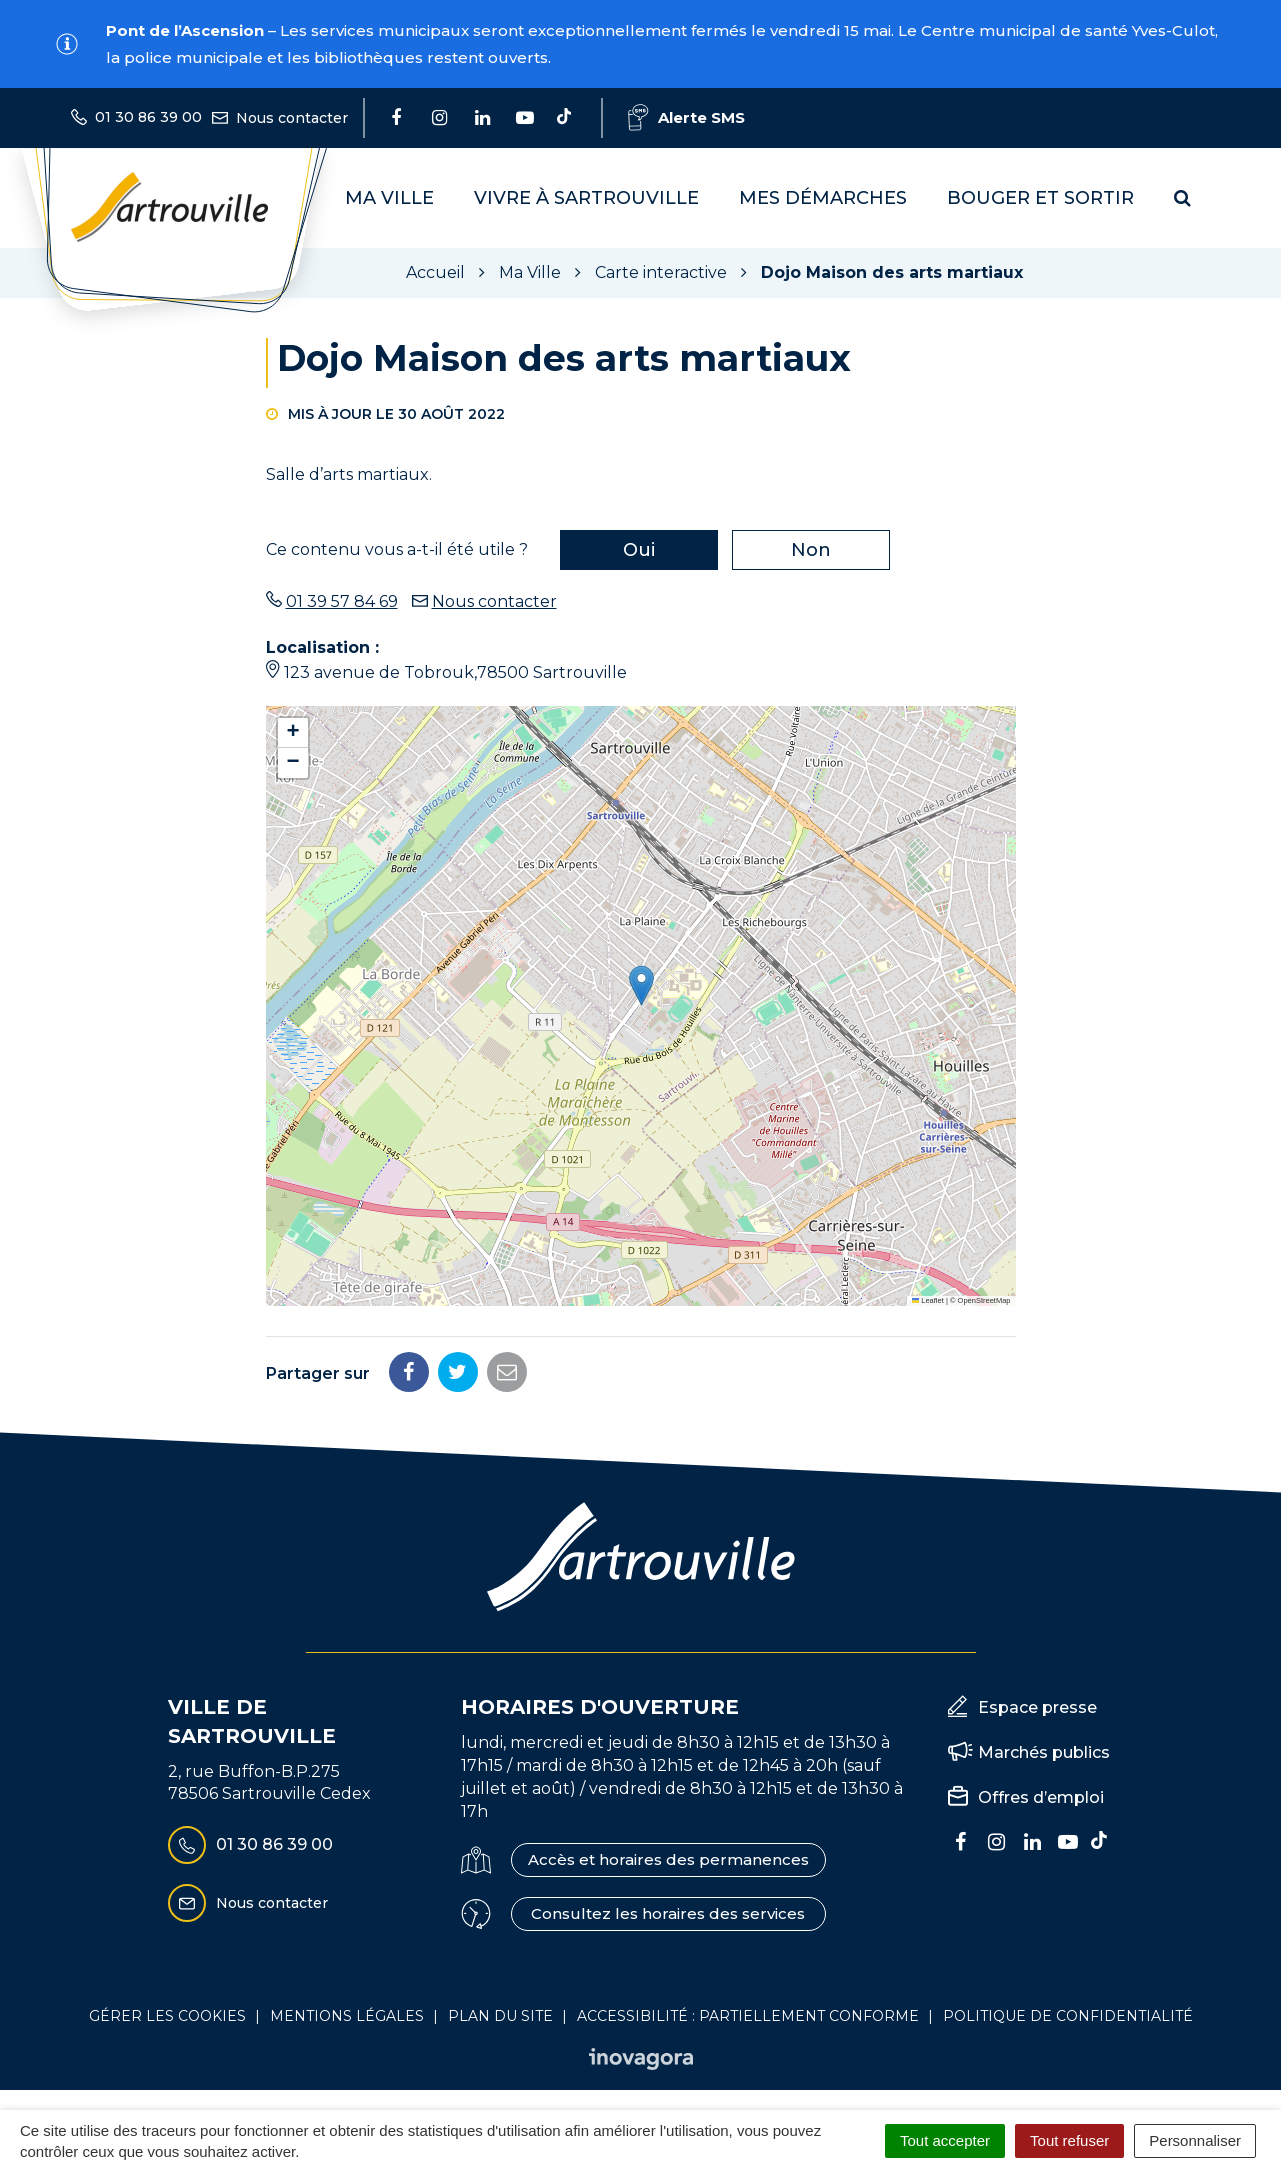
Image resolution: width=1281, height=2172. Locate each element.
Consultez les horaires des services (668, 1913)
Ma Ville (389, 198)
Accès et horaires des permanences (668, 1859)
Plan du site (500, 2016)
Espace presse (1037, 1707)
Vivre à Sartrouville (586, 198)
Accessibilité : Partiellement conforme (748, 2016)
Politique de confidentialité (1068, 2016)
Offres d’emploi (1041, 1797)
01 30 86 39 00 (250, 1845)
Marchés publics (1044, 1752)
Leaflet (928, 1300)
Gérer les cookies (167, 2016)
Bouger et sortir (1040, 198)
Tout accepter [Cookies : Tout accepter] (945, 2140)
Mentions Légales (347, 2016)
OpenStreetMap (984, 1300)
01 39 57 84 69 (342, 601)
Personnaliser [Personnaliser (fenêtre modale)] (1195, 2140)
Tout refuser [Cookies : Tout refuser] (1069, 2140)
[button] (641, 985)
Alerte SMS (686, 117)
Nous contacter (494, 601)
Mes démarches (823, 198)
